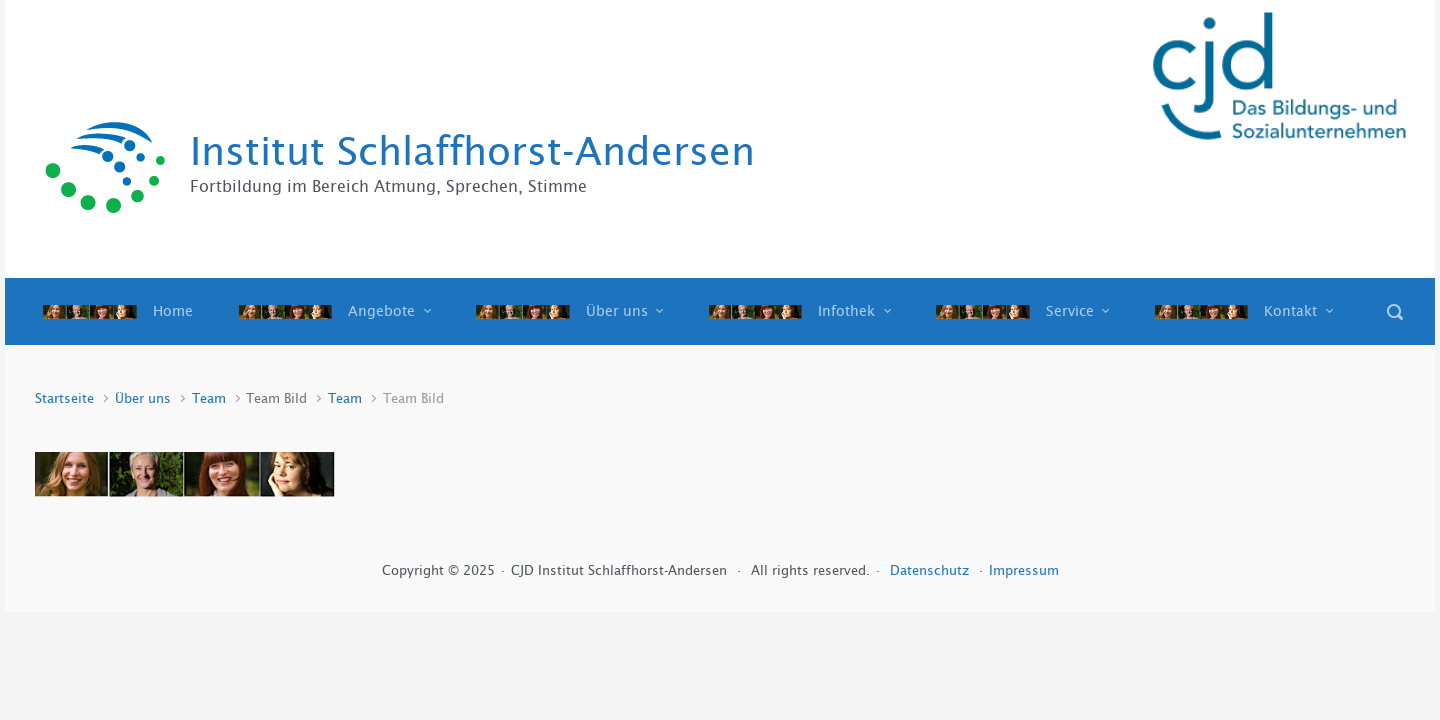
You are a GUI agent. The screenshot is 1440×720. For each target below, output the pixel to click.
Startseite (64, 398)
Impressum (1024, 570)
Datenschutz (931, 570)
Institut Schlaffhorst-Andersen (472, 151)
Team (209, 398)
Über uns (143, 398)
